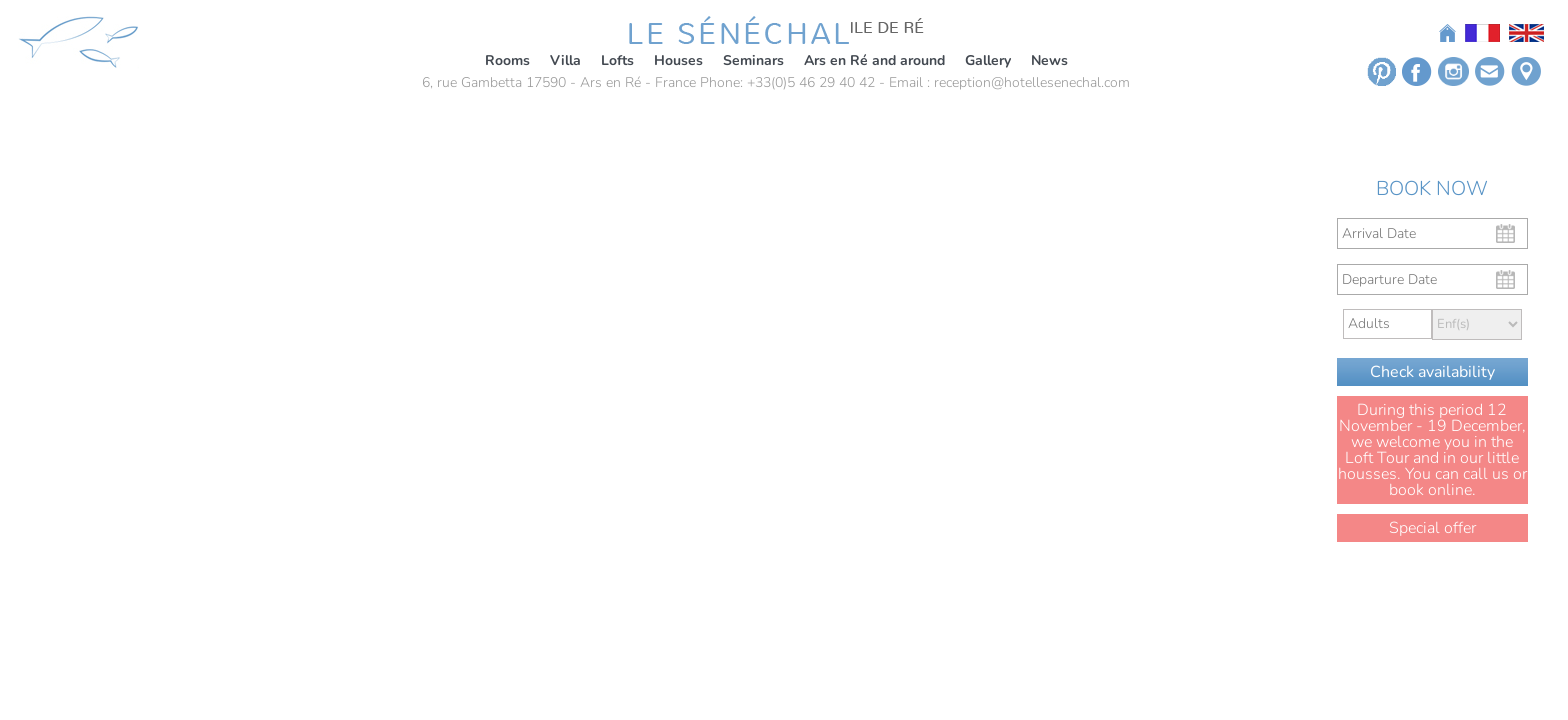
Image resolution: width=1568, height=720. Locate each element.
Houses (678, 60)
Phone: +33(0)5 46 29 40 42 (787, 82)
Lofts (617, 60)
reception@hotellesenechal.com (1032, 82)
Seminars (753, 60)
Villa (565, 60)
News (1049, 60)
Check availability (1432, 372)
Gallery (988, 60)
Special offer (1432, 528)
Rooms (507, 60)
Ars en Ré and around (874, 60)
